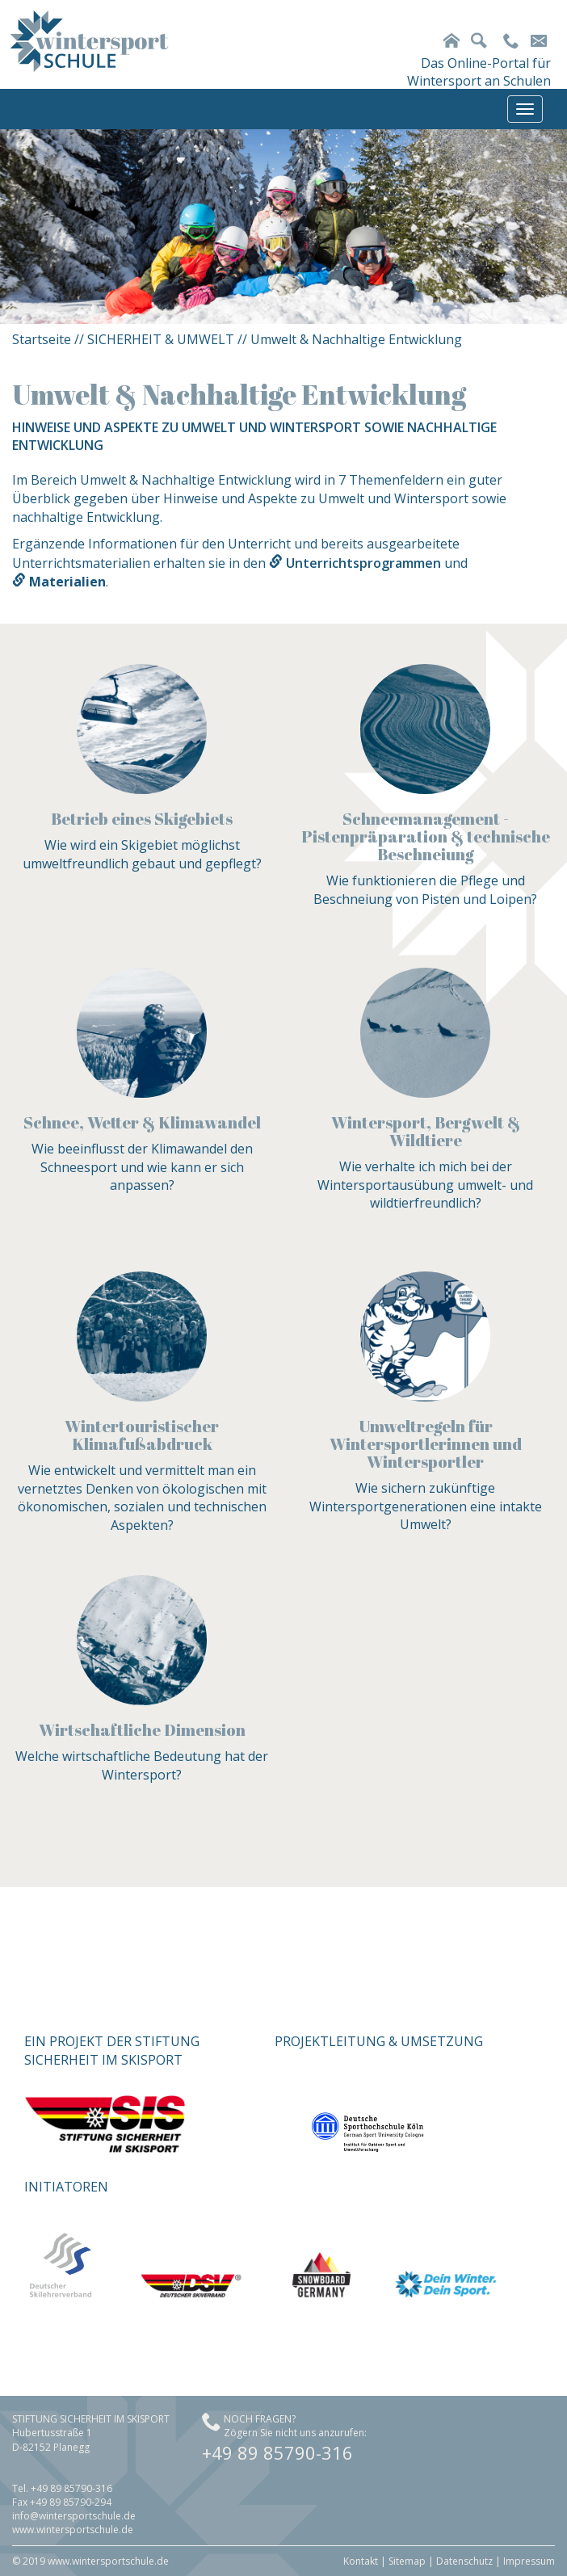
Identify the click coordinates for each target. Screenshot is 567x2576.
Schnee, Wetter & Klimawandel (142, 1122)
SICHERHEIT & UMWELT (160, 339)
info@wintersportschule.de (74, 2516)
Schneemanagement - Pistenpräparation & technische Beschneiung (425, 836)
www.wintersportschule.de (72, 2529)
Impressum (529, 2561)
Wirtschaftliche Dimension (142, 1730)
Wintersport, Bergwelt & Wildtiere (425, 1131)
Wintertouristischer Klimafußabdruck (142, 1435)
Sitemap (407, 2561)
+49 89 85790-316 (277, 2452)
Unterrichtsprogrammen (363, 563)
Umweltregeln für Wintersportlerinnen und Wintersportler (426, 1444)
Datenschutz (464, 2561)
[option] (283, 226)
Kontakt (360, 2561)
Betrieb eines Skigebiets (142, 819)
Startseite (41, 339)
